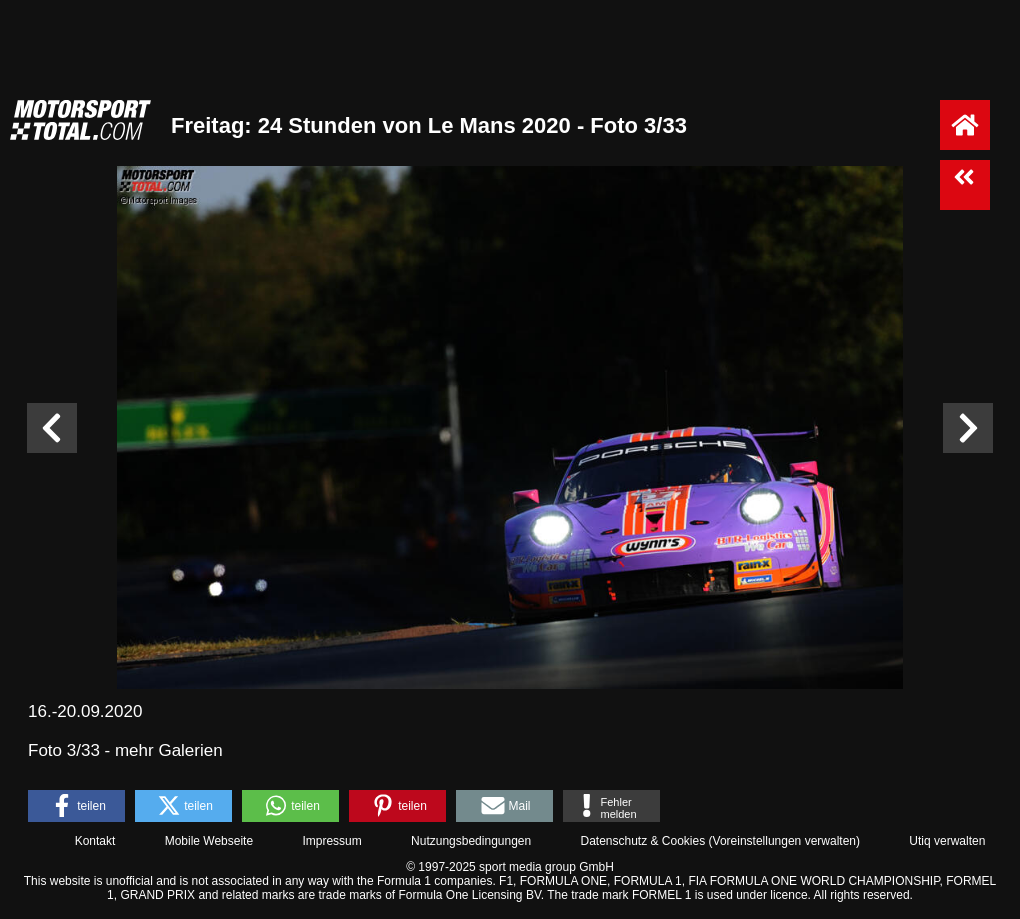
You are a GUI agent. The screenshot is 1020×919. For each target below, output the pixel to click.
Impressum (331, 841)
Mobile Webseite (209, 841)
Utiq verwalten (947, 841)
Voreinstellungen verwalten (784, 841)
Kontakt (95, 841)
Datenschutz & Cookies (642, 841)
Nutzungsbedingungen (471, 841)
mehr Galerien (169, 750)
